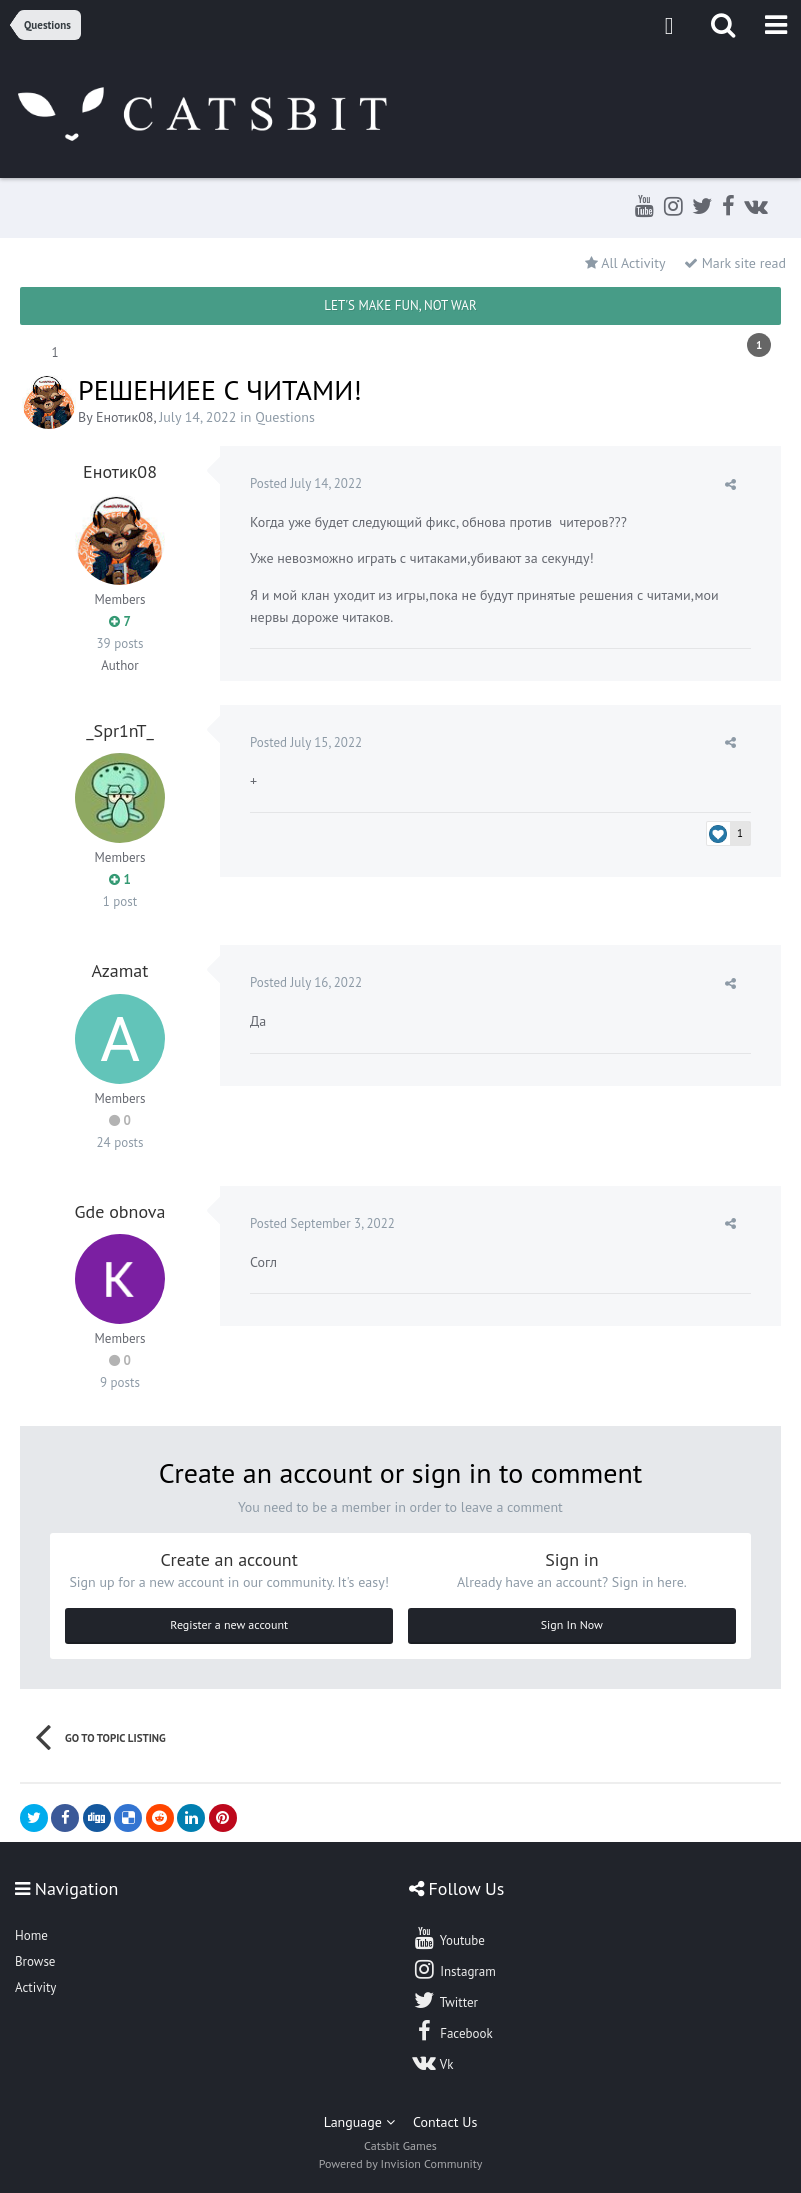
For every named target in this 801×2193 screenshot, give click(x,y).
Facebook (452, 2031)
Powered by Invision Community (401, 2163)
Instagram (454, 1969)
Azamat (120, 970)
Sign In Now (572, 1624)
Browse (35, 1961)
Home (31, 1935)
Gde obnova (120, 1211)
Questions (285, 417)
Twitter (445, 2000)
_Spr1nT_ (119, 730)
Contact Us (445, 2122)
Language (359, 2122)
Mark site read (735, 263)
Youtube (448, 1938)
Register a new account (229, 1624)
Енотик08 (125, 417)
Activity (35, 1987)
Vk (433, 2062)
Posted (306, 483)
